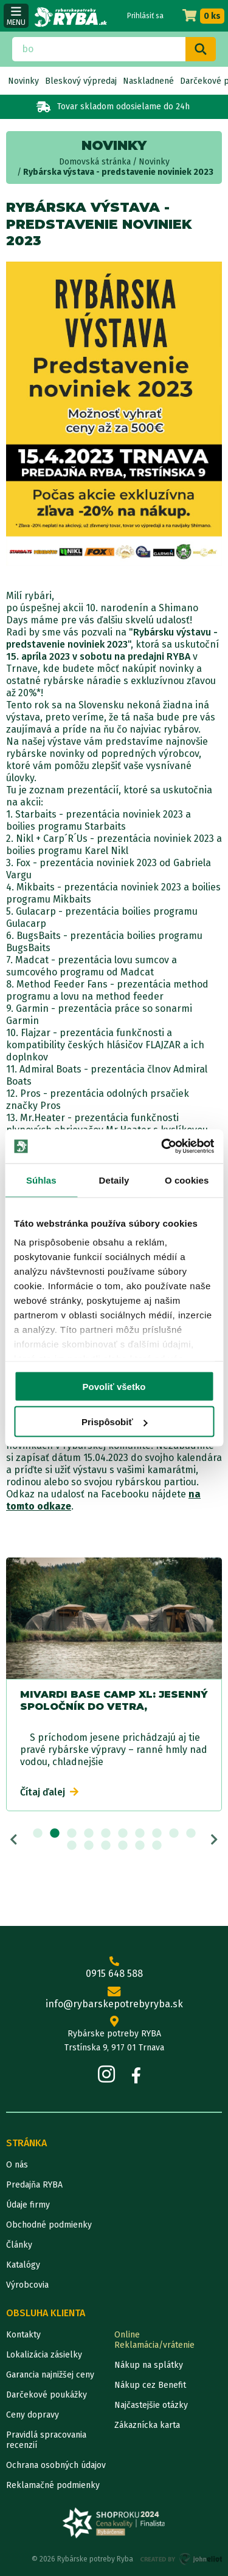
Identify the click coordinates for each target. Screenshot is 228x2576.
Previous (14, 1839)
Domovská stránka (95, 162)
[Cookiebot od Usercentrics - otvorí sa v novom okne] (162, 1146)
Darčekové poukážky (46, 2395)
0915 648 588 (114, 1967)
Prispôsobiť (114, 1422)
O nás (17, 2165)
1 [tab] (37, 1834)
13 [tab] (105, 1846)
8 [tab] (156, 1834)
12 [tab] (88, 1846)
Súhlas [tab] (41, 1179)
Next (214, 1839)
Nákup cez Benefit (150, 2385)
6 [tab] (122, 1834)
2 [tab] (54, 1834)
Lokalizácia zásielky (44, 2355)
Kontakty (23, 2335)
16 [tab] (156, 1846)
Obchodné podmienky (49, 2225)
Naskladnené (148, 81)
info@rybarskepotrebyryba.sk (114, 1998)
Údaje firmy (28, 2205)
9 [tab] (173, 1834)
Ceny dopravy (32, 2415)
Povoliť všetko (114, 1386)
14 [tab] (122, 1846)
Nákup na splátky (148, 2365)
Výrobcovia (27, 2285)
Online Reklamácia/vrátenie (154, 2340)
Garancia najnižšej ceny (50, 2375)
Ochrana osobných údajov (56, 2465)
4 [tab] (88, 1834)
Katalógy (23, 2265)
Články (19, 2245)
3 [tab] (71, 1834)
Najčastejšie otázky (151, 2405)
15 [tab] (139, 1846)
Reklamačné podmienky (53, 2485)
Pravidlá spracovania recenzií (46, 2440)
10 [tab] (190, 1834)
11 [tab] (71, 1846)
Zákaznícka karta (147, 2425)
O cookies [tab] (187, 1179)
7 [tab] (139, 1834)
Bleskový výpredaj (81, 81)
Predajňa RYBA (34, 2185)
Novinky (23, 81)
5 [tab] (105, 1834)
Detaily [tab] (114, 1179)
